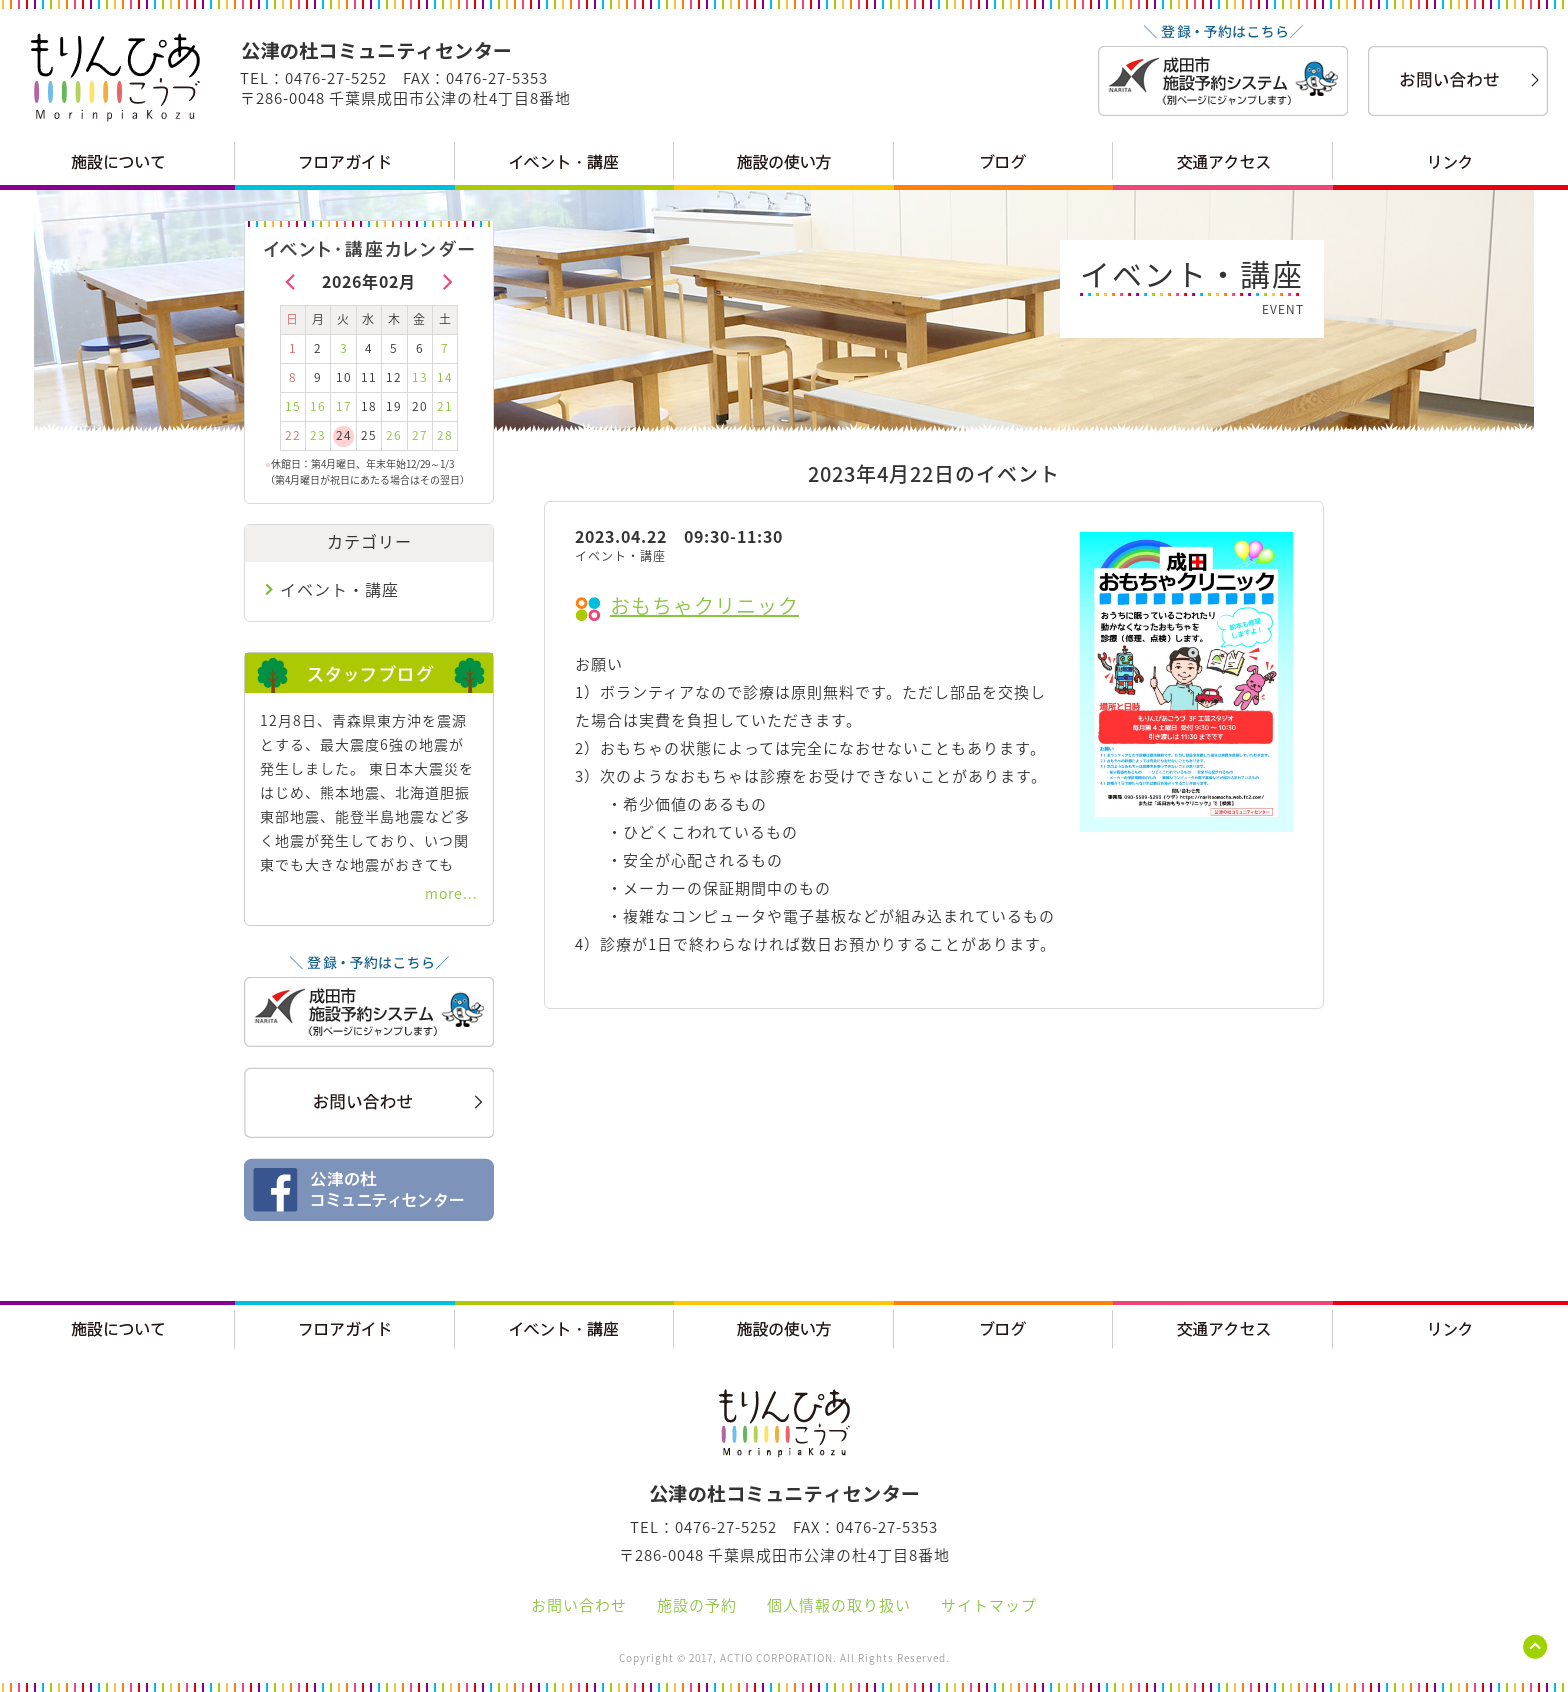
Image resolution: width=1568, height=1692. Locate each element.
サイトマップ (989, 1605)
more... (451, 893)
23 (318, 435)
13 (420, 377)
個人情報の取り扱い (839, 1605)
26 (394, 435)
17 (344, 406)
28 (445, 435)
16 (318, 406)
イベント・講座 (339, 589)
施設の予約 (697, 1605)
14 (445, 377)
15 (293, 406)
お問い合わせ (579, 1605)
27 (420, 435)
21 (445, 406)
